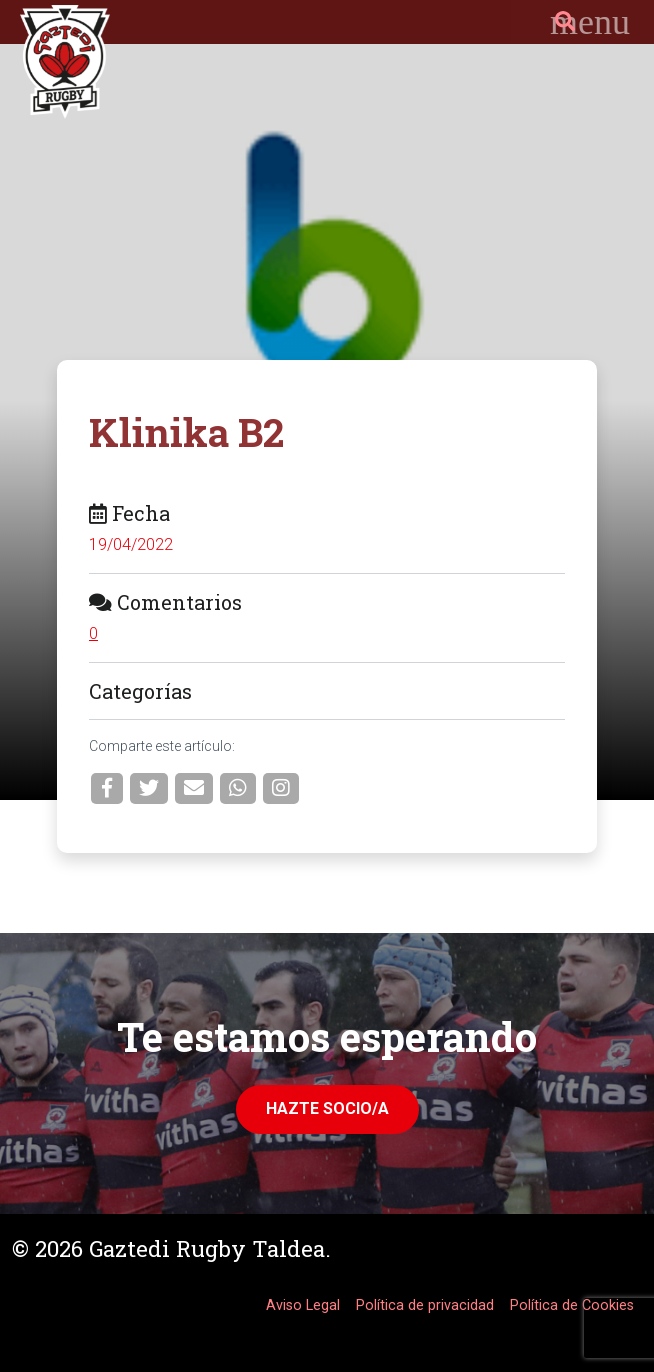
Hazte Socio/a (327, 1108)
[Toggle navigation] (590, 22)
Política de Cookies (572, 1305)
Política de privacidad (425, 1305)
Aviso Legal (303, 1305)
